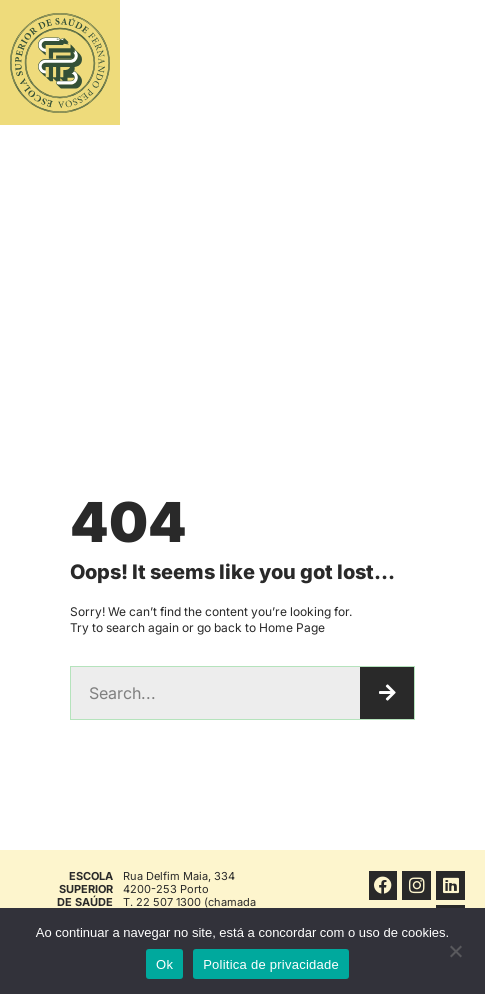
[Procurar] (387, 693)
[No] (455, 956)
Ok (164, 964)
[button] (413, 63)
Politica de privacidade (271, 964)
